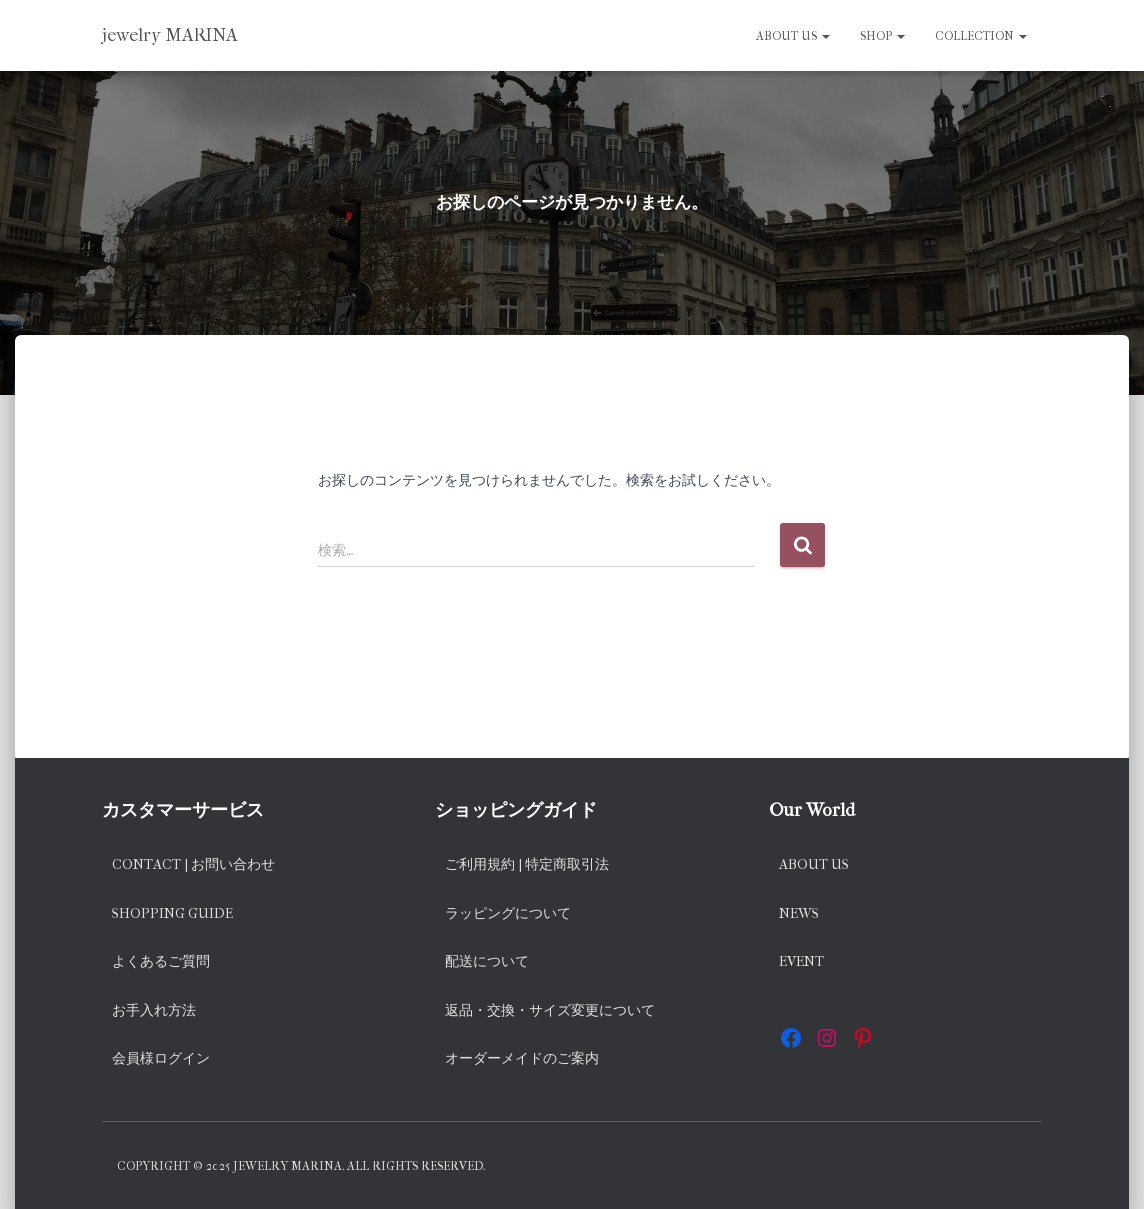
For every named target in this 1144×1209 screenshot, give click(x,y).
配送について (487, 961)
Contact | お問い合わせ (193, 864)
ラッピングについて (508, 913)
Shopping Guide (172, 913)
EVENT (801, 961)
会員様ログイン (161, 1058)
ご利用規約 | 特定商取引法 (527, 864)
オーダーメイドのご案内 (522, 1058)
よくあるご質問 (161, 961)
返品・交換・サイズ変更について (550, 1010)
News (799, 913)
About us (793, 36)
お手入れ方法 (154, 1010)
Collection (981, 36)
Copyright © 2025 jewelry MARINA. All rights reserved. (301, 1166)
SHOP (882, 36)
